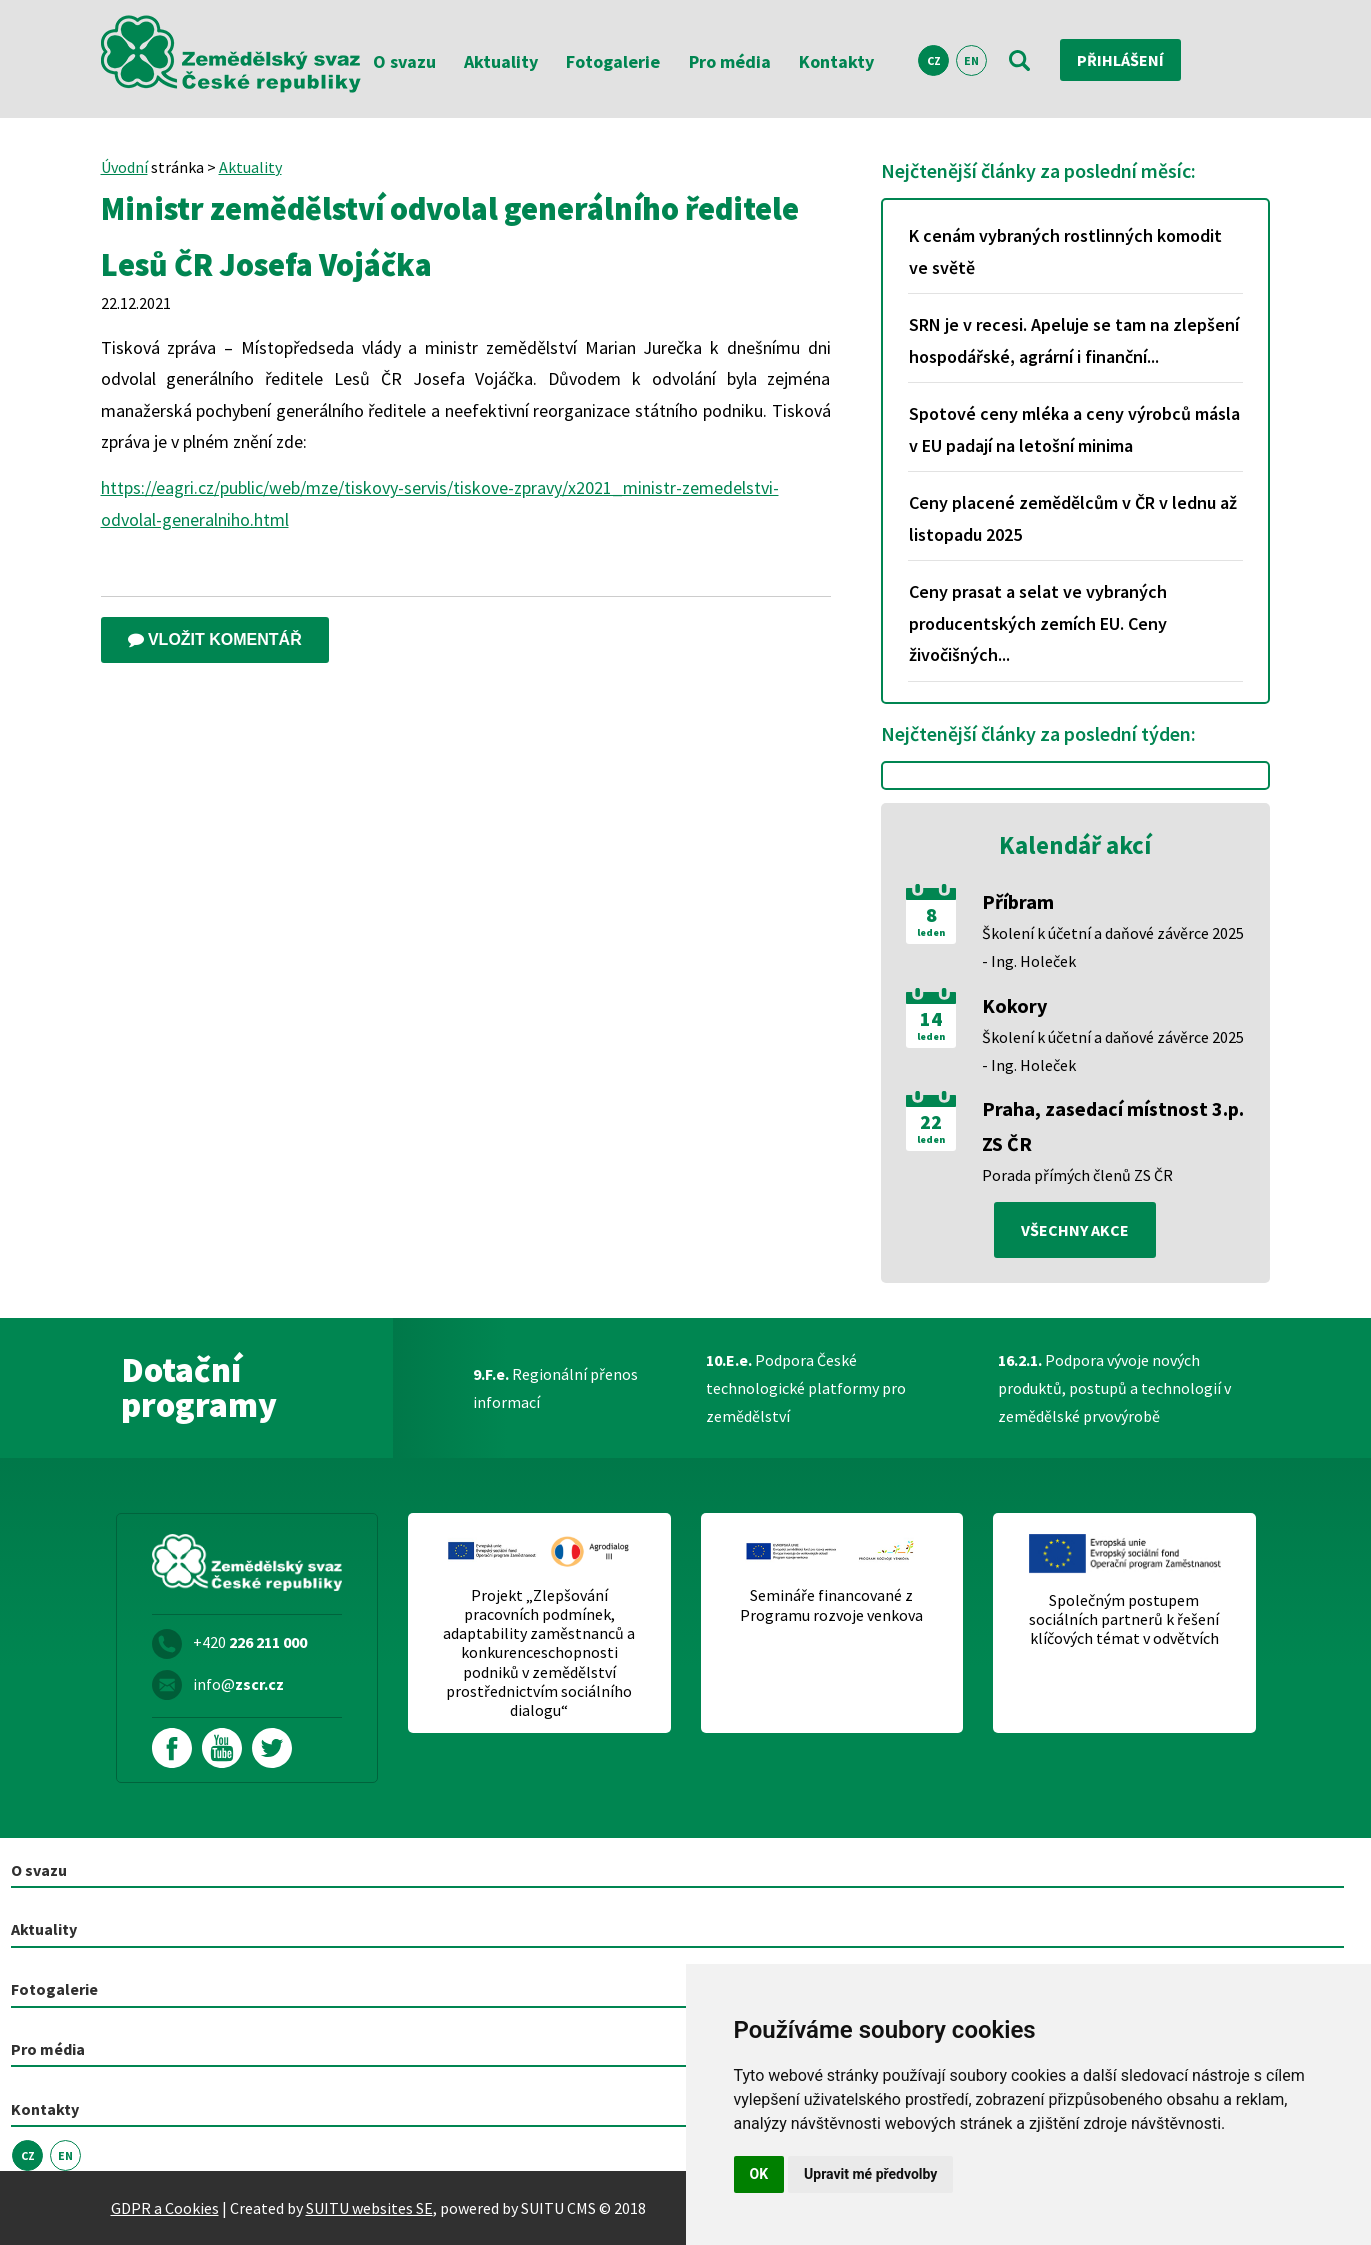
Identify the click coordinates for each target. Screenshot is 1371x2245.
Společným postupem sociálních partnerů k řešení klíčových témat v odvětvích (1124, 1619)
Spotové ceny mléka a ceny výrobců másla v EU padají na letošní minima (1074, 429)
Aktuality (501, 61)
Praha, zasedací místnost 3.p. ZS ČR (1113, 1126)
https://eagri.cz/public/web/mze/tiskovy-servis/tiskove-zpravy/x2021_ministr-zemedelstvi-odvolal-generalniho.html (440, 503)
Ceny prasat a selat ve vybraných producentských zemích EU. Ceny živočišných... (1038, 623)
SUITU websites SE (369, 2208)
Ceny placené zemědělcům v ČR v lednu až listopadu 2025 (1073, 518)
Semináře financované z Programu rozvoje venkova (831, 1605)
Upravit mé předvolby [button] (870, 2174)
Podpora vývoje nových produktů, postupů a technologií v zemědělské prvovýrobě (1114, 1388)
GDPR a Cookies (165, 2208)
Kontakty (836, 61)
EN (971, 60)
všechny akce (1075, 1230)
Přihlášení (1120, 60)
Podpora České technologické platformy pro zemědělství (806, 1388)
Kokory (1014, 1005)
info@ (238, 1684)
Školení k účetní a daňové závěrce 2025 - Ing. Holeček (1113, 947)
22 (931, 1122)
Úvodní (124, 167)
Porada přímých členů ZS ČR (1077, 1175)
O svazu (404, 61)
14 (931, 1019)
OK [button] (759, 2174)
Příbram (1018, 901)
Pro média (730, 61)
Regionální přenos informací (555, 1388)
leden (931, 933)
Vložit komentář (215, 639)
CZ (934, 60)
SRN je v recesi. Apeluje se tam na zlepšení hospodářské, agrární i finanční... (1074, 340)
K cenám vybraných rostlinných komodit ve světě (1065, 251)
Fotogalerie (613, 61)
